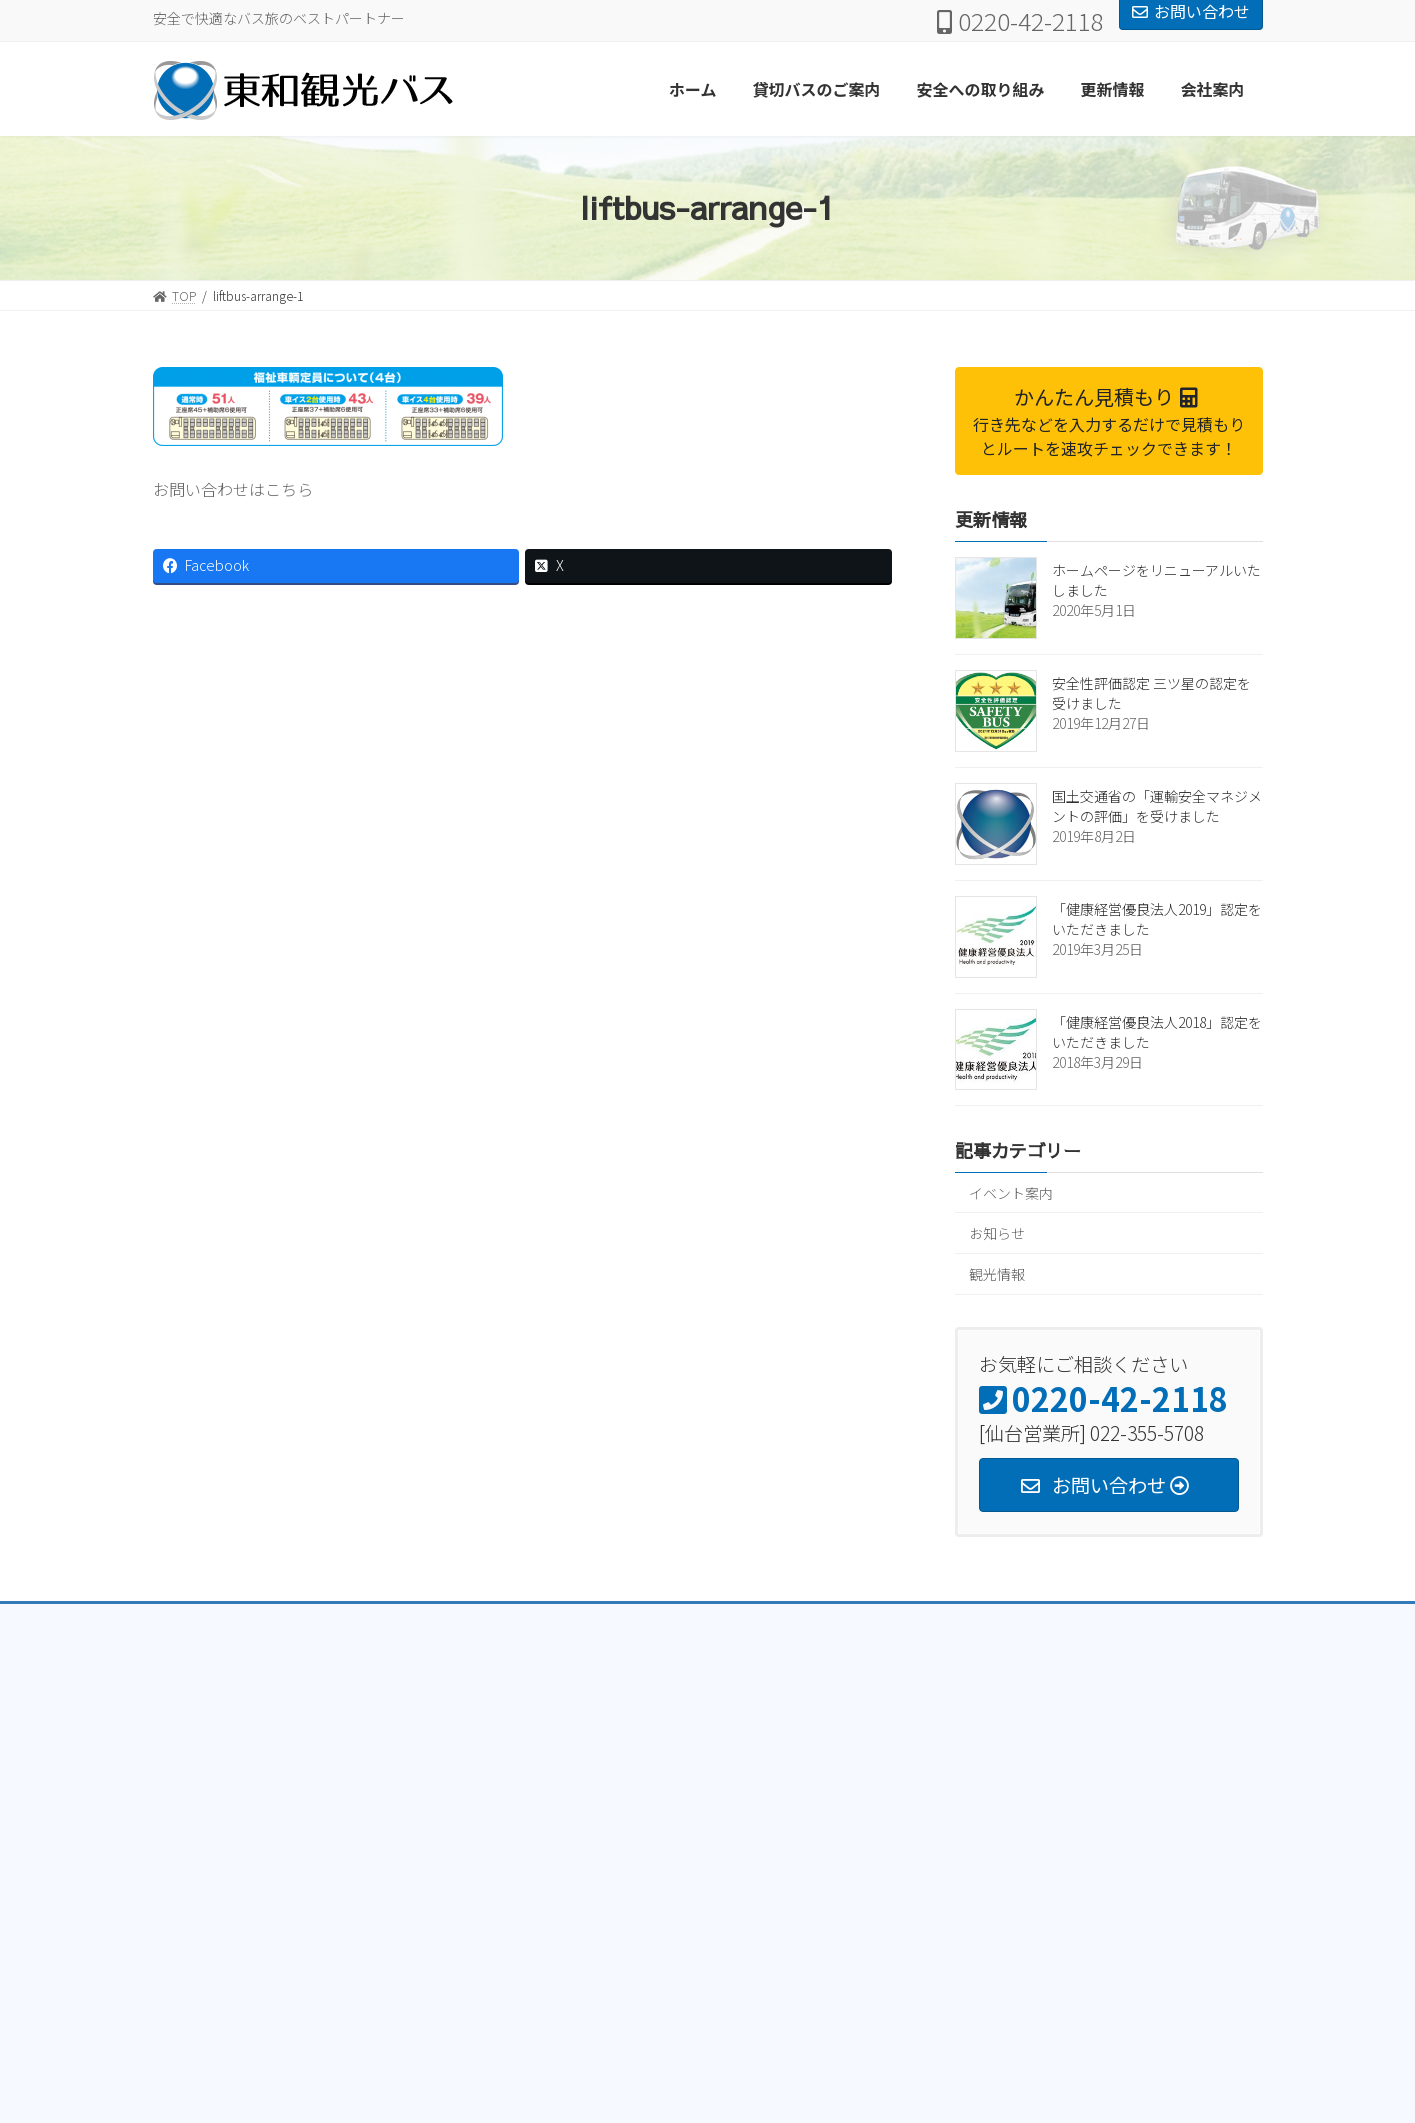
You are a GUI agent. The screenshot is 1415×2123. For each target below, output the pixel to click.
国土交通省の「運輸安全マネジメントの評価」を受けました (1157, 806)
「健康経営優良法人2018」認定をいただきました (1157, 1032)
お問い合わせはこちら (233, 489)
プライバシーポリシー (232, 1621)
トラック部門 (368, 1621)
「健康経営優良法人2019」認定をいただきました (1157, 919)
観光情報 (997, 1273)
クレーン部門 (479, 1621)
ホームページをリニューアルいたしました (1156, 580)
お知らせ (997, 1233)
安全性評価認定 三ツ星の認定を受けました (1151, 693)
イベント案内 (1011, 1192)
